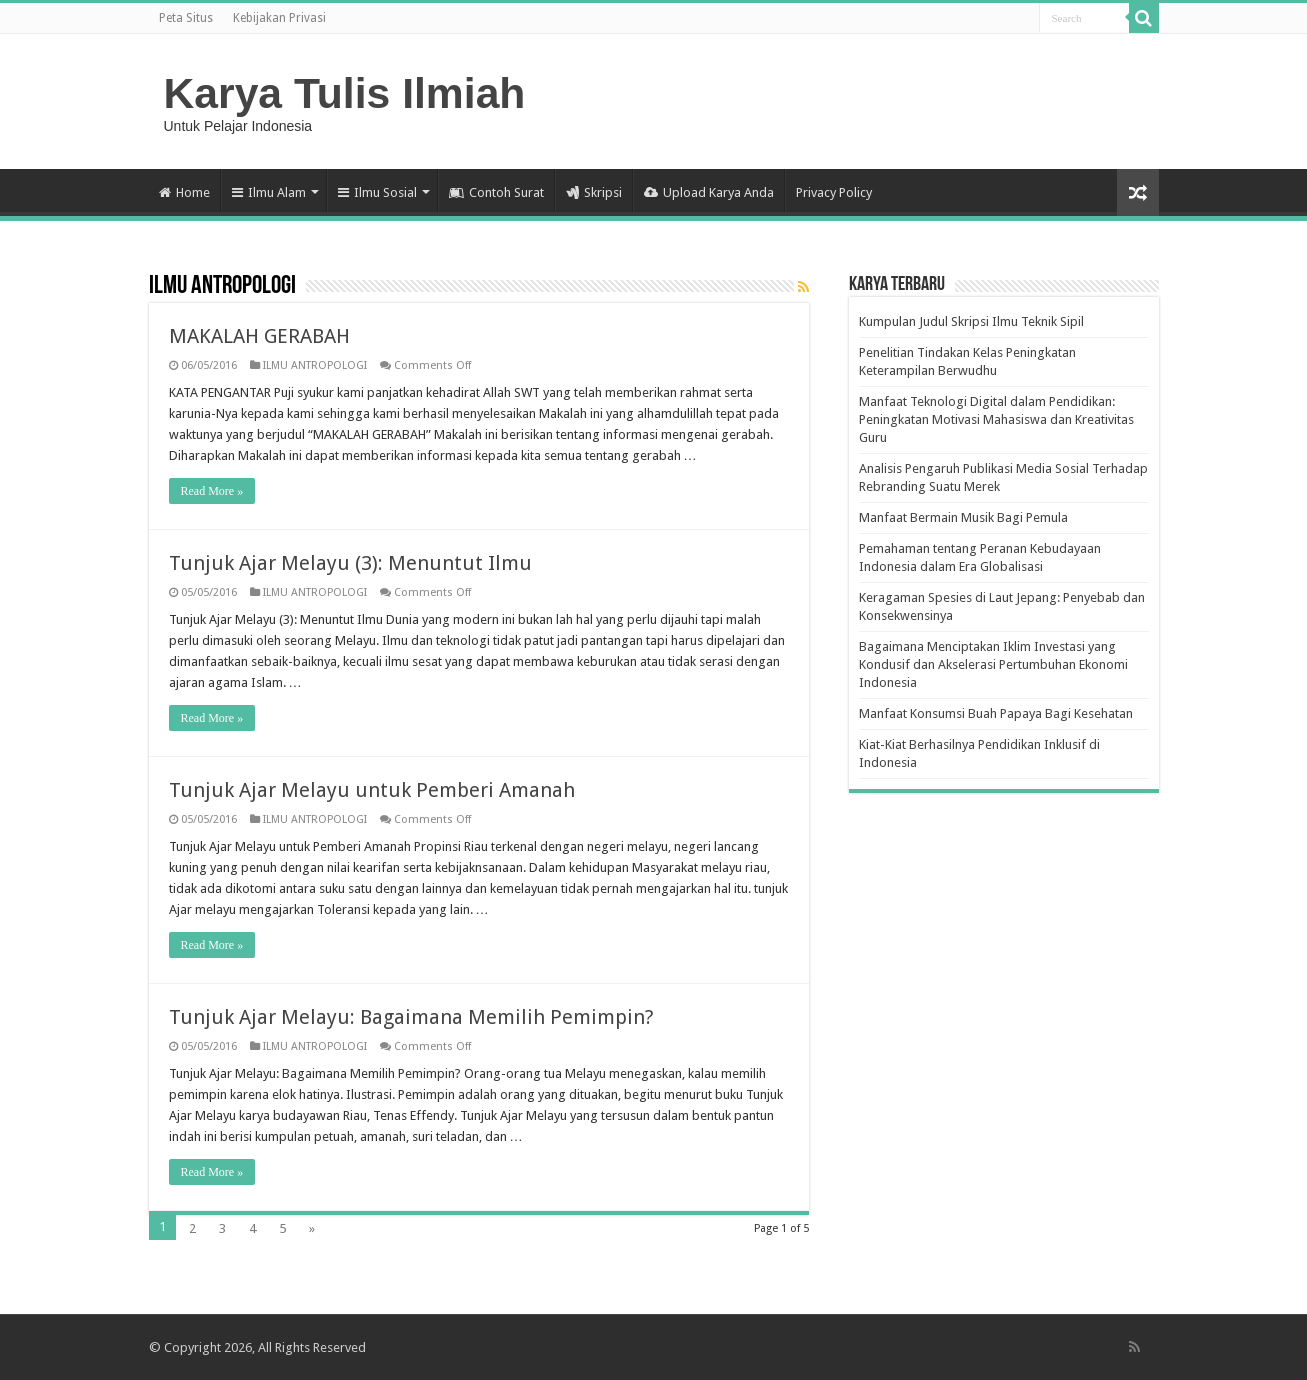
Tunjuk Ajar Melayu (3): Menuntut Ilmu (350, 563)
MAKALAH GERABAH (259, 336)
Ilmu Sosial (377, 192)
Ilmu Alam (269, 192)
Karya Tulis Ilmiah (345, 93)
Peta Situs (186, 18)
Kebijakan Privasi (279, 18)
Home (184, 192)
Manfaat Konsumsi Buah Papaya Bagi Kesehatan (996, 713)
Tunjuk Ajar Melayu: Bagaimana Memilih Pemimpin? (411, 1017)
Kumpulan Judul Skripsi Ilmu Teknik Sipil (971, 321)
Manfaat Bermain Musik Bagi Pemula (963, 517)
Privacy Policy (834, 192)
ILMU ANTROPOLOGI (315, 365)
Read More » (212, 491)
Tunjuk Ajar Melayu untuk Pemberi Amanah (372, 790)
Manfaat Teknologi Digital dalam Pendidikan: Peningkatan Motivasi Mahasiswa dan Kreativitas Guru (996, 419)
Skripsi (594, 192)
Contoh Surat (496, 192)
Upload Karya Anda (709, 192)
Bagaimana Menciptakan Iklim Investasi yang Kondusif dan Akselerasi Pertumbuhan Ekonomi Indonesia (993, 664)
